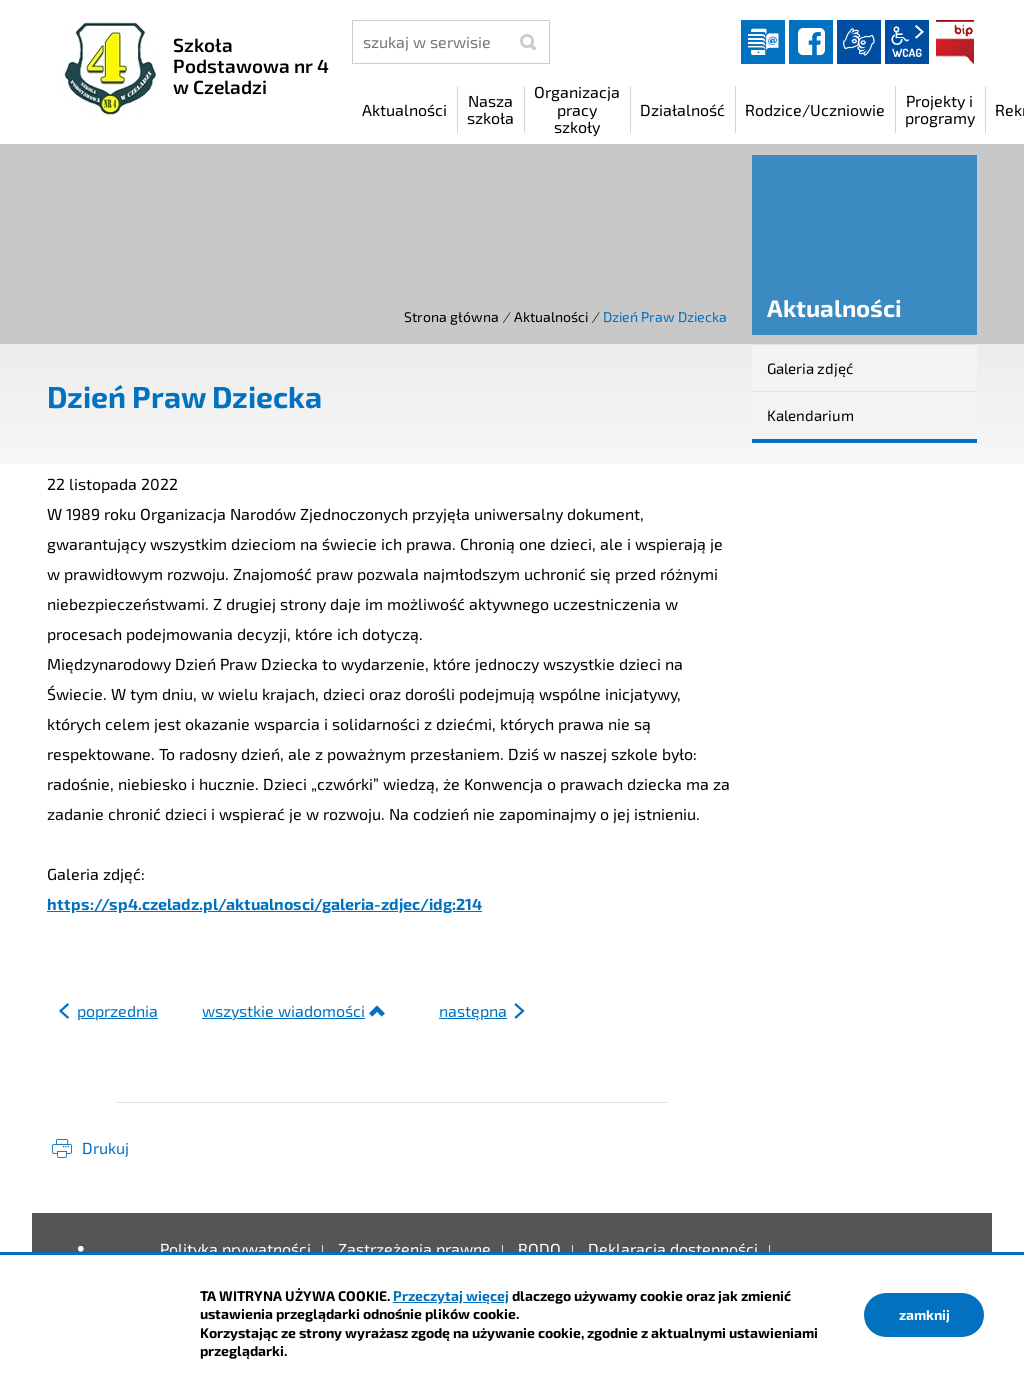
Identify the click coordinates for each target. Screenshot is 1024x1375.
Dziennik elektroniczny (763, 42)
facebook (811, 42)
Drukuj (105, 1147)
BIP (955, 42)
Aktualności (551, 316)
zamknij (924, 1314)
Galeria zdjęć (810, 368)
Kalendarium (810, 415)
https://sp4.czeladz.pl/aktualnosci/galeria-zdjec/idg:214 (264, 903)
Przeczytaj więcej (451, 1295)
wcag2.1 (907, 42)
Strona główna (451, 316)
